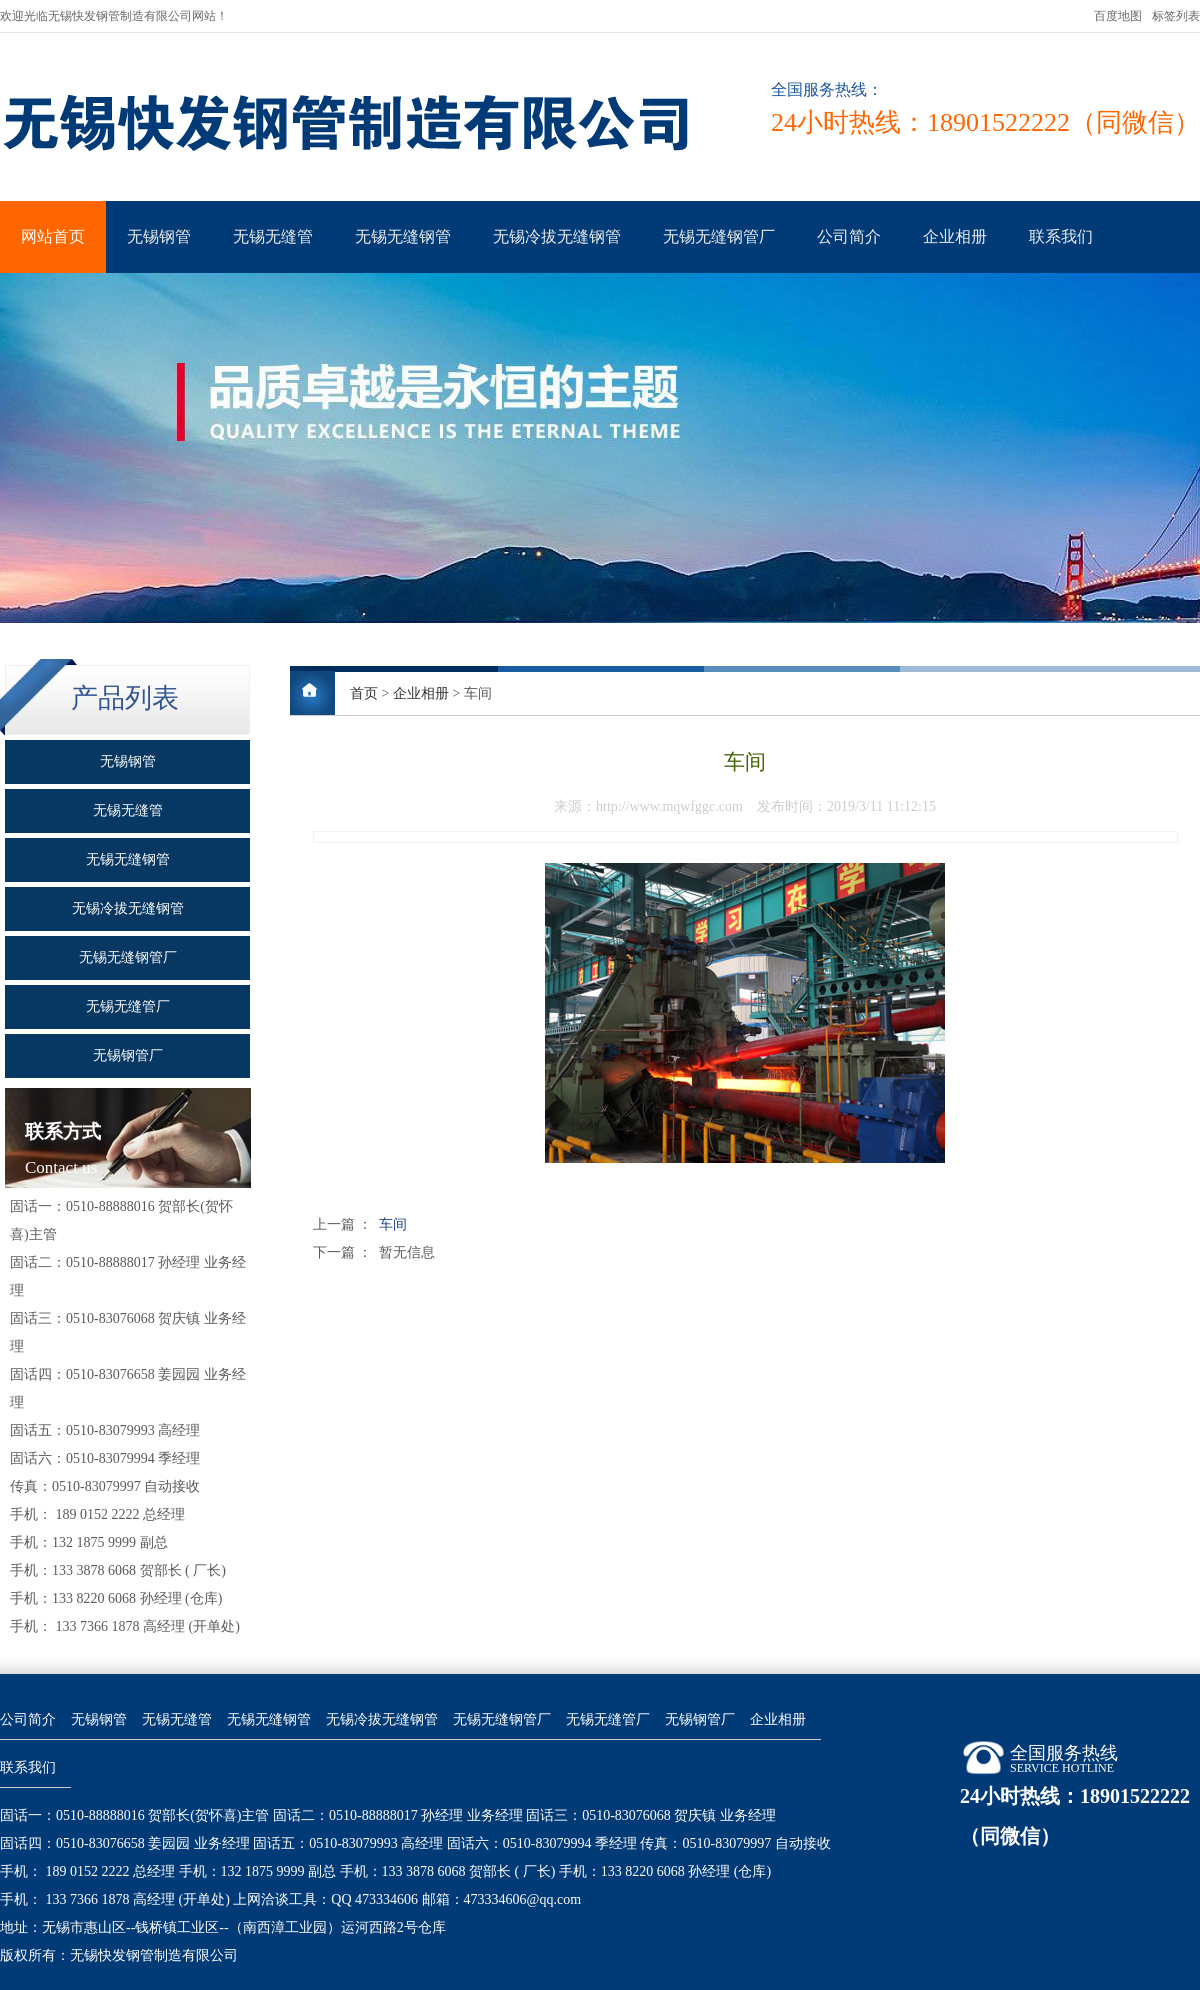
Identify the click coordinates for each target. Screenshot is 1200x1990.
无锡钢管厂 (700, 1719)
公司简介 (849, 236)
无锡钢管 (159, 236)
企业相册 (955, 236)
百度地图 (1118, 16)
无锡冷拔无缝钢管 (557, 236)
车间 (393, 1224)
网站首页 (53, 236)
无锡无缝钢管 (403, 236)
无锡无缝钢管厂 (719, 236)
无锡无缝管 (273, 236)
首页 (364, 693)
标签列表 (1176, 16)
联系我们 (1061, 236)
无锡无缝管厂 (608, 1719)
